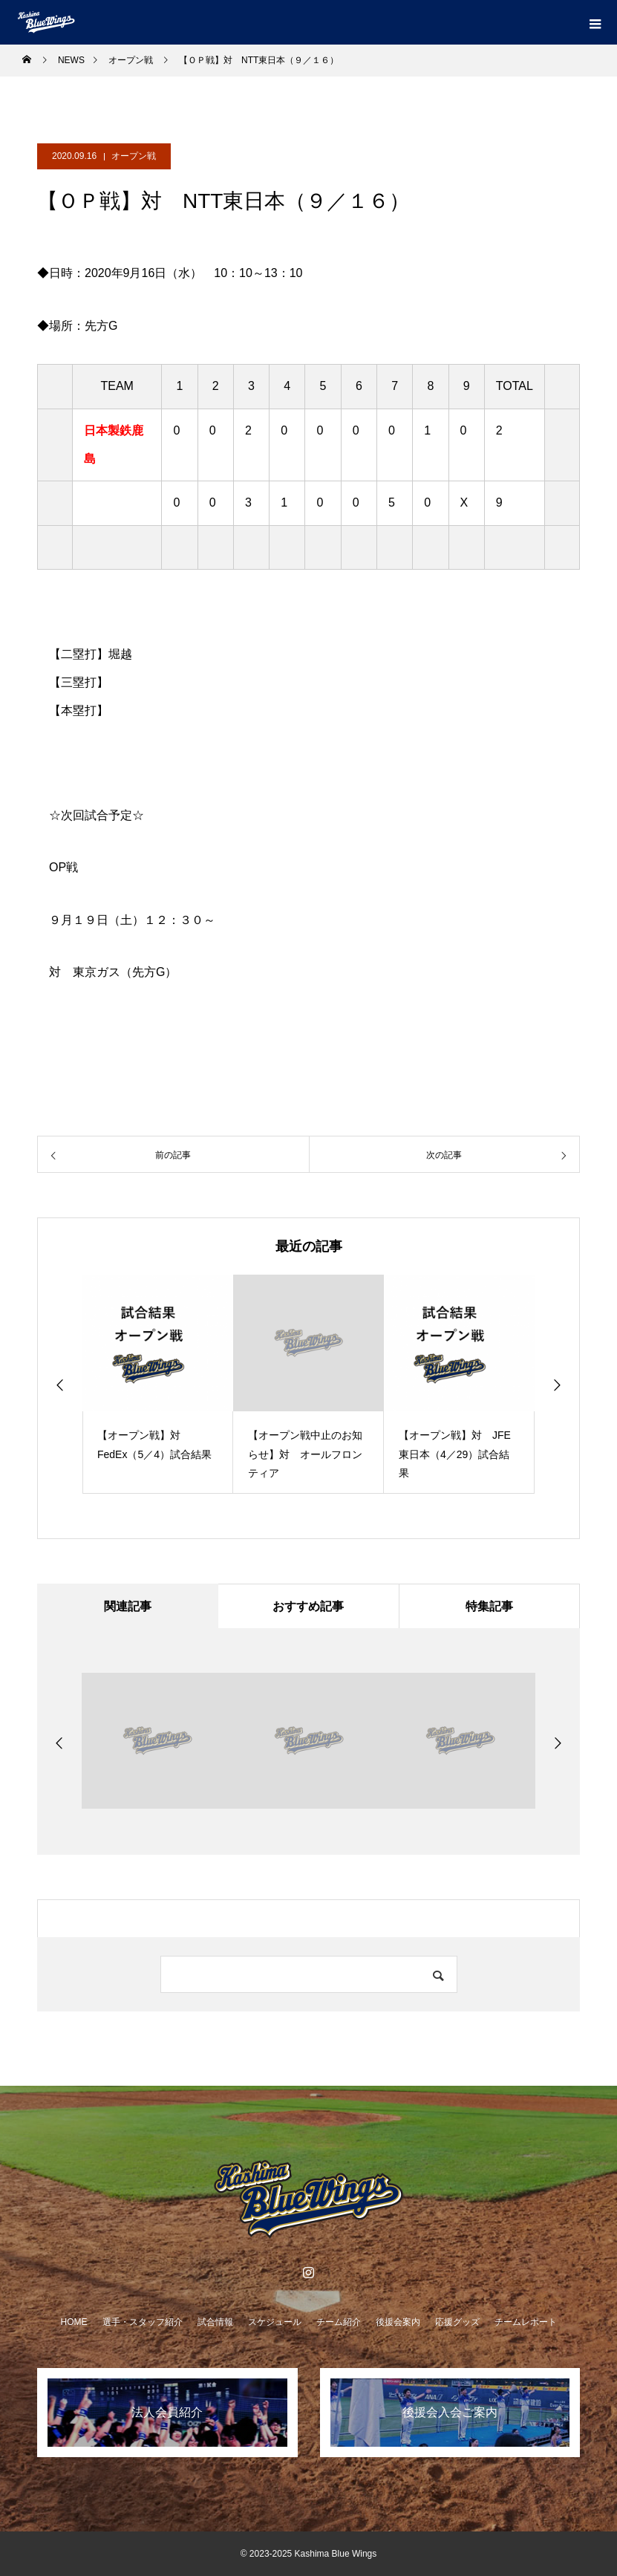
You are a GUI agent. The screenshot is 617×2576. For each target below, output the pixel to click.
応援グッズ (457, 2322)
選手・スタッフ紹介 (142, 2322)
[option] (157, 1384)
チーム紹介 (338, 2322)
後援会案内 (398, 2322)
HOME (74, 2322)
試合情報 (215, 2322)
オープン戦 (133, 156)
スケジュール (274, 2322)
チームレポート (525, 2322)
